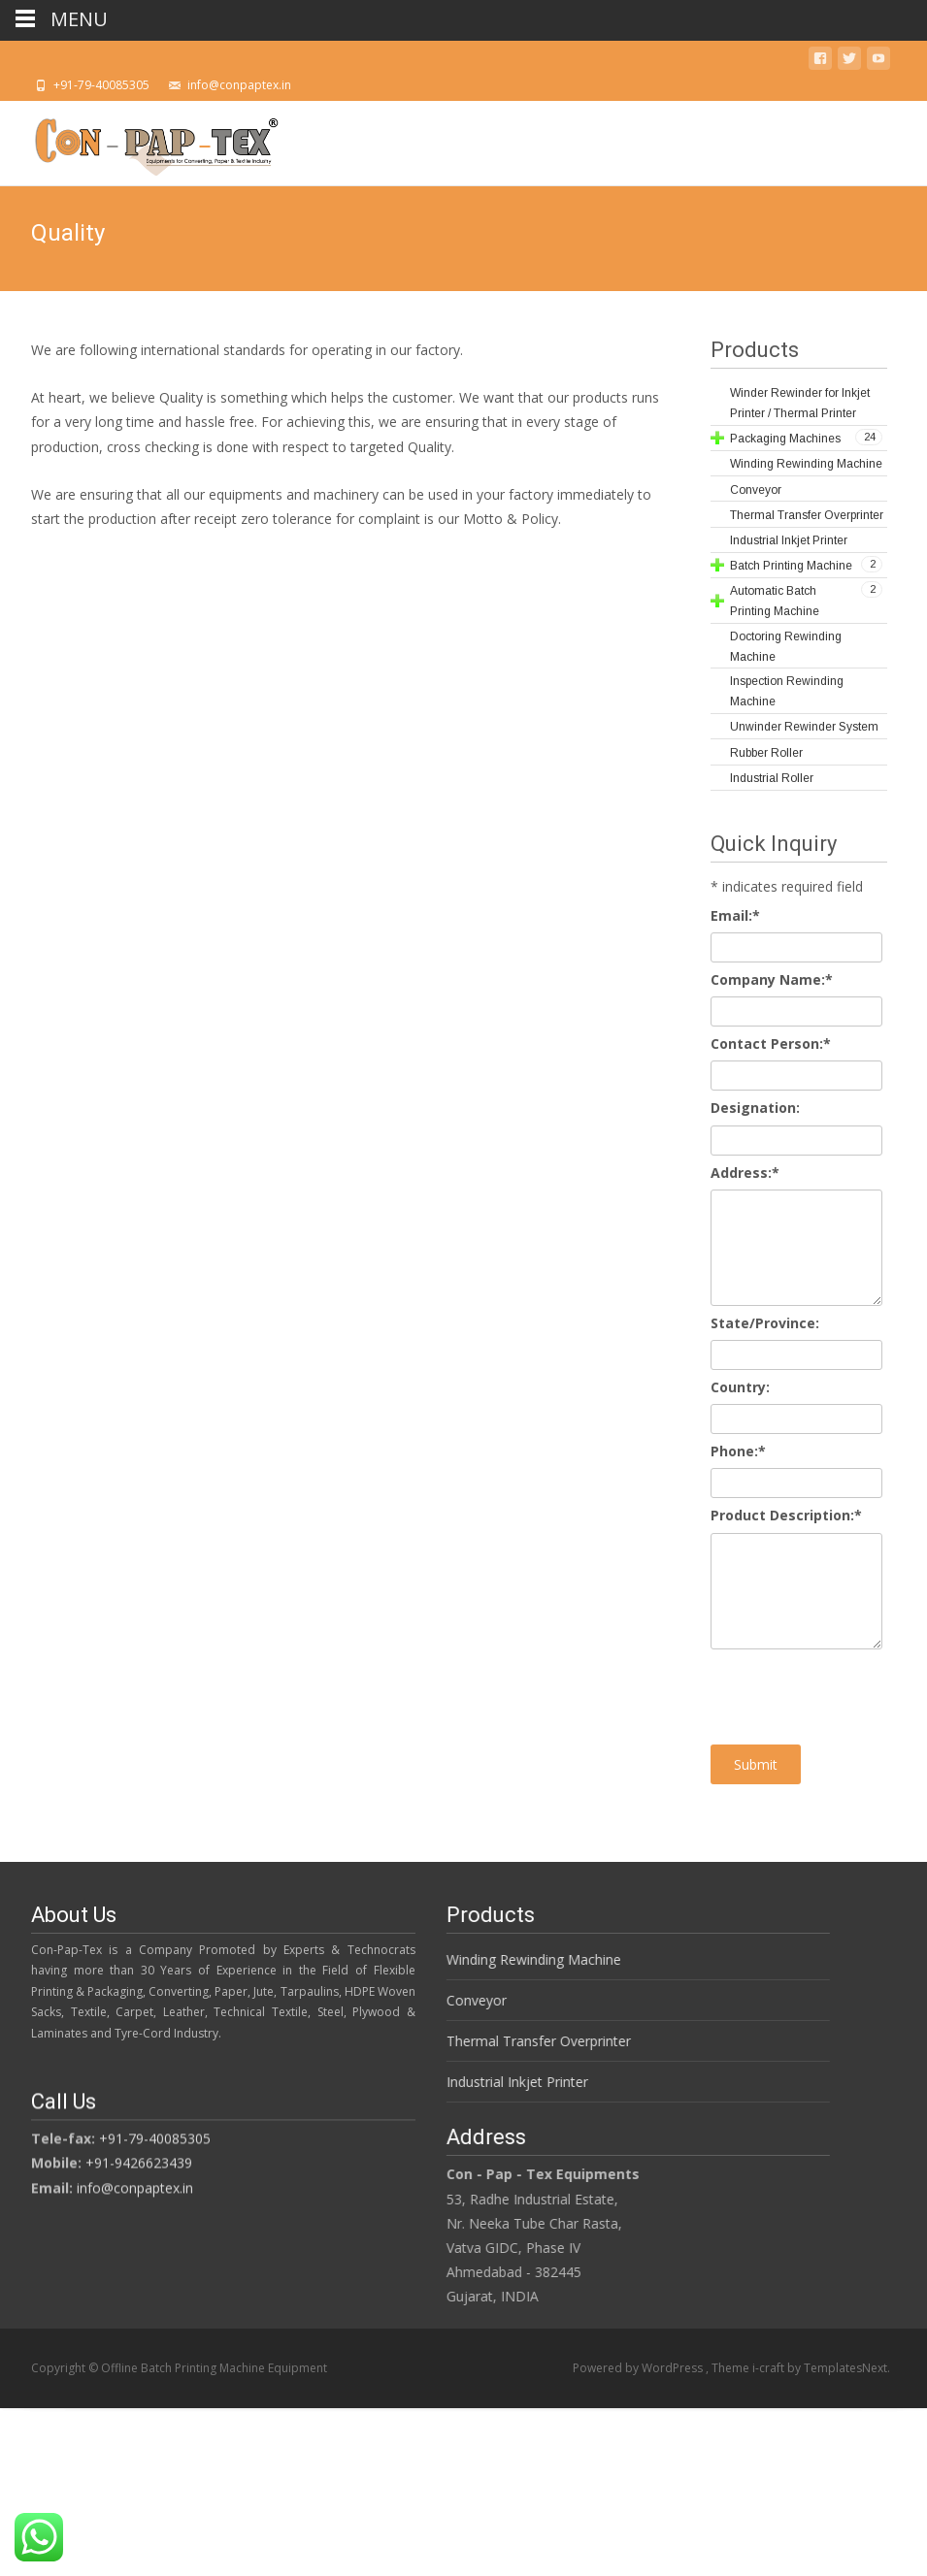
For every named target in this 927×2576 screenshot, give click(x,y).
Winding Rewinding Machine (525, 1959)
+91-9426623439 (138, 2166)
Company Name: (772, 979)
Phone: (738, 1451)
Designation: (755, 1107)
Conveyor (468, 2000)
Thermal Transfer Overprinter (530, 2041)
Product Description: (786, 1515)
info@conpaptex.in (135, 2190)
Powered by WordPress (639, 2368)
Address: (745, 1172)
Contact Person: (771, 1043)
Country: (740, 1387)
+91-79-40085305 (155, 2142)
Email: (735, 915)
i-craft (769, 2368)
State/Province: (765, 1323)
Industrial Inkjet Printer (508, 2081)
